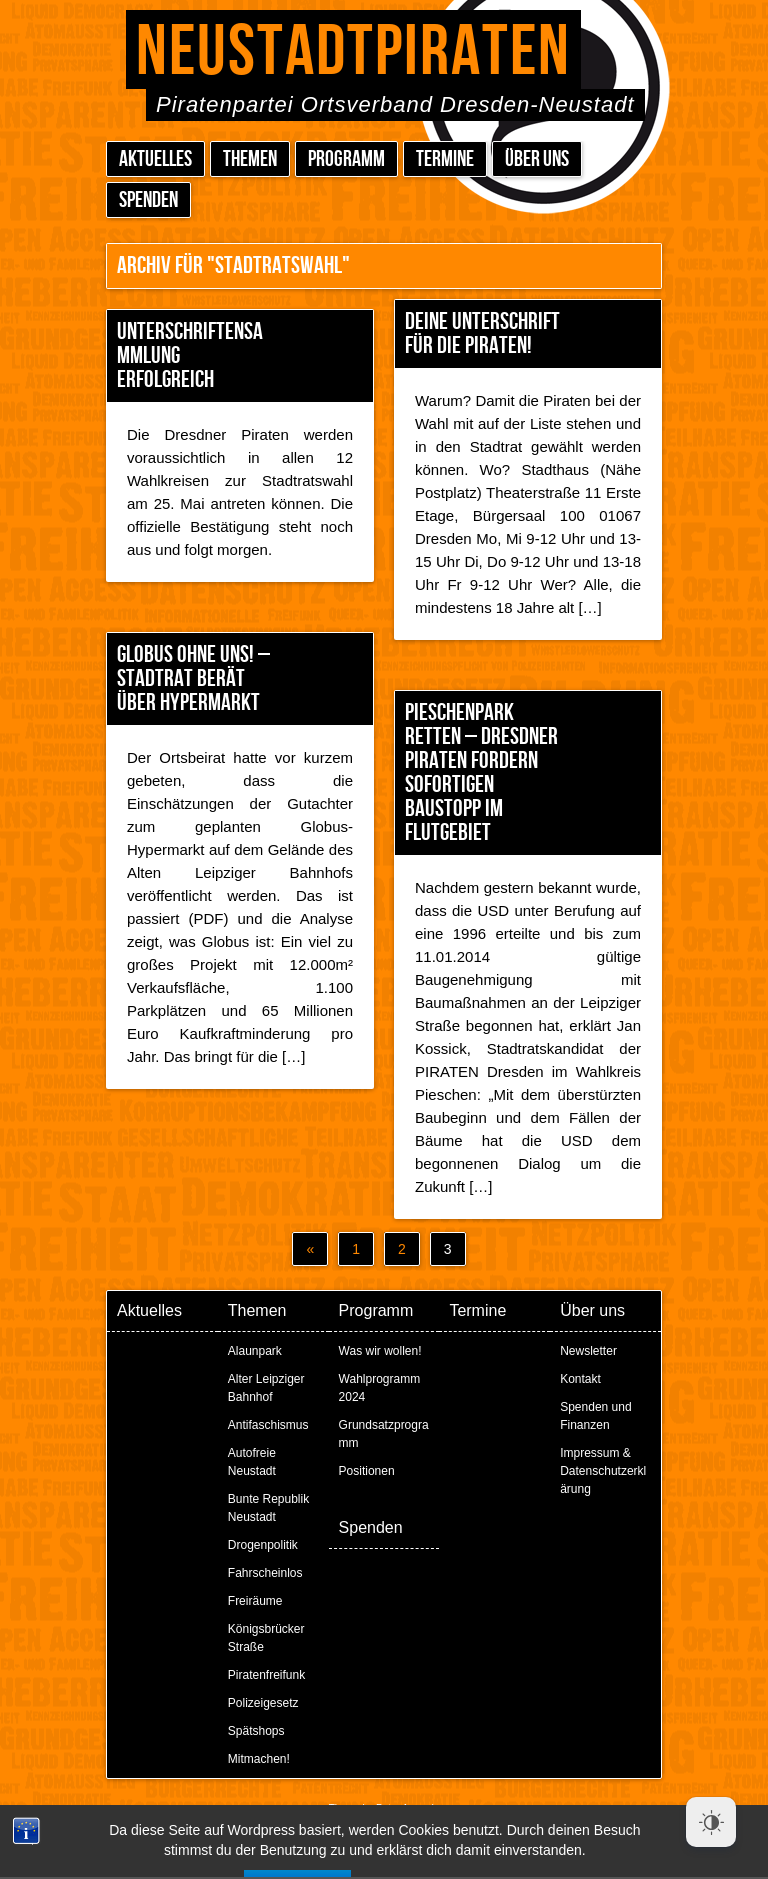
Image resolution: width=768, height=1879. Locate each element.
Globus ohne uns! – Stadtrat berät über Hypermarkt (193, 678)
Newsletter (588, 1351)
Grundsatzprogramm (384, 1434)
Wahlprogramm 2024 (380, 1388)
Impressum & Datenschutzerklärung (603, 1471)
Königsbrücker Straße (266, 1638)
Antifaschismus (268, 1425)
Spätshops (256, 1731)
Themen (250, 159)
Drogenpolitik (263, 1545)
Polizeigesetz (263, 1703)
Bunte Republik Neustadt (268, 1508)
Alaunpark (255, 1351)
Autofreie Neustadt (252, 1462)
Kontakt (580, 1379)
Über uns (537, 159)
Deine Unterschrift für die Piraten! (482, 333)
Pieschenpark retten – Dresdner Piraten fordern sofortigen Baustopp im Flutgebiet (481, 772)
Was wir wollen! (380, 1351)
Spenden (148, 200)
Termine (445, 159)
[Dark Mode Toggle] (711, 1822)
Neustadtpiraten (353, 52)
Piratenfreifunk (266, 1675)
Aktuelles (155, 159)
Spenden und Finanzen (595, 1416)
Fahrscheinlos (265, 1573)
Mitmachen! (259, 1759)
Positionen (367, 1471)
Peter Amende (407, 1808)
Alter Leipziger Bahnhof (266, 1388)
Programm (346, 159)
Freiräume (255, 1601)
